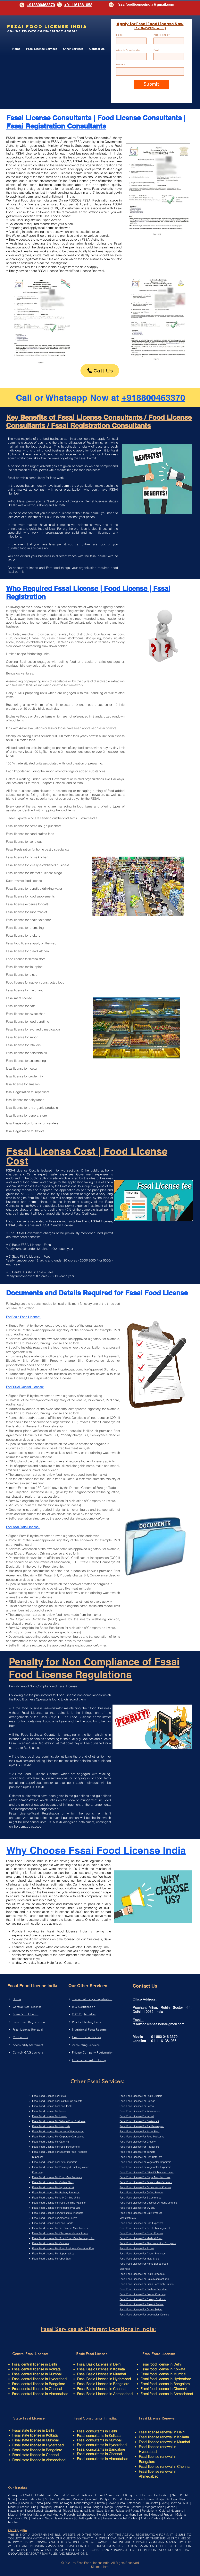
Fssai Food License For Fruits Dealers (141, 2095)
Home (17, 1999)
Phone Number (161, 35)
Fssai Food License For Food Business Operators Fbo (63, 2248)
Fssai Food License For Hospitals (51, 2126)
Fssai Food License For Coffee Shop (52, 2182)
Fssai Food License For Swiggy (137, 2207)
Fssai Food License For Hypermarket (53, 2187)
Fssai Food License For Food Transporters (56, 2146)
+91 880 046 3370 (163, 2037)
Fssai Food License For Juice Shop (139, 2131)
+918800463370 (153, 397)
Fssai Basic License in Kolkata (101, 2369)
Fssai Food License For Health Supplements (57, 2100)
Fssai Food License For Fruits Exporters (142, 2273)
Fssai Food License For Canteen (50, 2243)
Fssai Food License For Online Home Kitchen (145, 2187)
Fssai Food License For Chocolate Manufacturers (60, 2233)
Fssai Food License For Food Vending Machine (59, 2202)
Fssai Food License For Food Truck (52, 2106)
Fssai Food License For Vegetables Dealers (144, 2314)
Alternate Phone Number (128, 50)
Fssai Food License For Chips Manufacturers (145, 2177)
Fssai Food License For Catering (50, 2141)
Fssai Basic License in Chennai (101, 2388)
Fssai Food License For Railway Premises (55, 2192)
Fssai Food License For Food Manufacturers (57, 2177)
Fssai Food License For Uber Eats (51, 2258)
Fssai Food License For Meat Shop (139, 2258)
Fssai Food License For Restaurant (139, 2121)
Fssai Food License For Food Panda (52, 2222)
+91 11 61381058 (163, 2041)
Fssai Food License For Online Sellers (141, 2309)
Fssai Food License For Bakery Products (143, 2299)
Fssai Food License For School (137, 2106)
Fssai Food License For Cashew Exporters (143, 2289)
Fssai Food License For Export (137, 2248)
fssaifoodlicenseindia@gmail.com (146, 4)
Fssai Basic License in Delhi (99, 2364)
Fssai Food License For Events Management (145, 2228)
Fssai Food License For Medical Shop (141, 2238)
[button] (41, 49)
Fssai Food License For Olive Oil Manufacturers (146, 2172)
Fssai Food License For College (137, 2100)
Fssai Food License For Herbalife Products (56, 2207)
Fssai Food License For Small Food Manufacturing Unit (63, 2238)
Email (156, 50)
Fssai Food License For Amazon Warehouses (58, 2131)
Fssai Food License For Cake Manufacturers (145, 2278)
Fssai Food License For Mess (49, 2111)
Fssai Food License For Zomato (137, 2151)
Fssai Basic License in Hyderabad (104, 2379)
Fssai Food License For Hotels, (49, 2095)
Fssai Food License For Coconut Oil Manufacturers (148, 2202)
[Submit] (151, 84)
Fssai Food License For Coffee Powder (141, 2192)
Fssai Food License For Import (137, 2116)
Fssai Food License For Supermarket (53, 2253)
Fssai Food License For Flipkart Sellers (141, 2304)
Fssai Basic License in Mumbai (101, 2374)
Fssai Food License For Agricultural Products (57, 2212)
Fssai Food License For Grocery (138, 2141)
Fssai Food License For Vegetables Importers (145, 2161)
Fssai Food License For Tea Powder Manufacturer (60, 2228)
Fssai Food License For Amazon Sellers (54, 2217)
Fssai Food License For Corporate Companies (58, 2136)
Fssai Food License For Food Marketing (142, 2136)
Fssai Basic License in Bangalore (103, 2384)
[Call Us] (99, 370)
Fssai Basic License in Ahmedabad (105, 2394)
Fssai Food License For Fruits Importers (54, 2161)
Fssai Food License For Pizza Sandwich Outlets (147, 2284)
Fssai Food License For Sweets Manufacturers (146, 2182)
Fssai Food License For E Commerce (140, 2197)
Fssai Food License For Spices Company (143, 2294)
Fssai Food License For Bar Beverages (142, 2126)
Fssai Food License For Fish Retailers (141, 2156)
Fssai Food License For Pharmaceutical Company (148, 2243)
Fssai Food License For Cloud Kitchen (141, 2233)
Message (120, 64)
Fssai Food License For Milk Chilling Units (56, 2197)
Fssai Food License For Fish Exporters (141, 2222)
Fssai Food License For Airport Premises (143, 2253)
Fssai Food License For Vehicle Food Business (58, 2121)
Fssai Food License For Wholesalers (140, 2111)
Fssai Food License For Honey (49, 2116)
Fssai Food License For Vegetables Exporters (145, 2167)
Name (119, 35)
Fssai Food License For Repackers (139, 2146)
